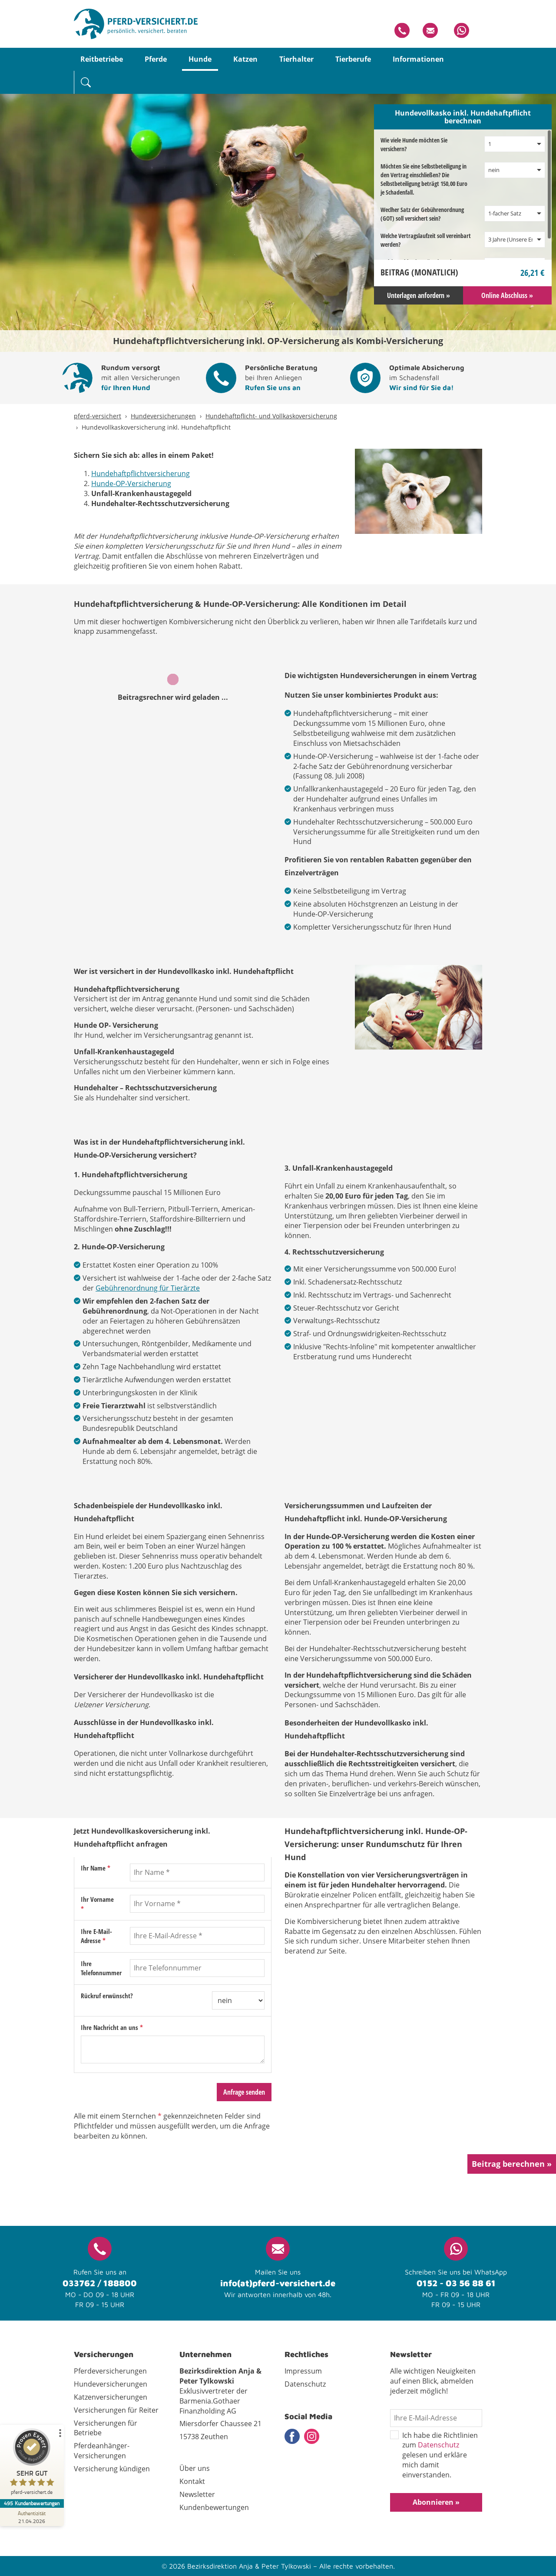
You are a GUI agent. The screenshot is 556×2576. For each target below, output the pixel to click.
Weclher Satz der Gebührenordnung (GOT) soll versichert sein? (422, 213)
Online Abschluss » (507, 295)
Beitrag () (419, 272)
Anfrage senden (244, 2092)
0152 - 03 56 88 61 (456, 2283)
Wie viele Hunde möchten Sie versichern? (414, 144)
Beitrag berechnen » (512, 2164)
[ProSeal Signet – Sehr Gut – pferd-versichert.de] (32, 2463)
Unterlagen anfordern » (418, 295)
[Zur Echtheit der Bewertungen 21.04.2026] (32, 2517)
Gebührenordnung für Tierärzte (148, 1288)
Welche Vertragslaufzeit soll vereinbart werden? (426, 240)
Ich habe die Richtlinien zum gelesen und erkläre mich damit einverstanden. (434, 2455)
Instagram (311, 2436)
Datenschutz (438, 2445)
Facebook (292, 2436)
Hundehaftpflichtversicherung (140, 473)
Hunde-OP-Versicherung (131, 483)
